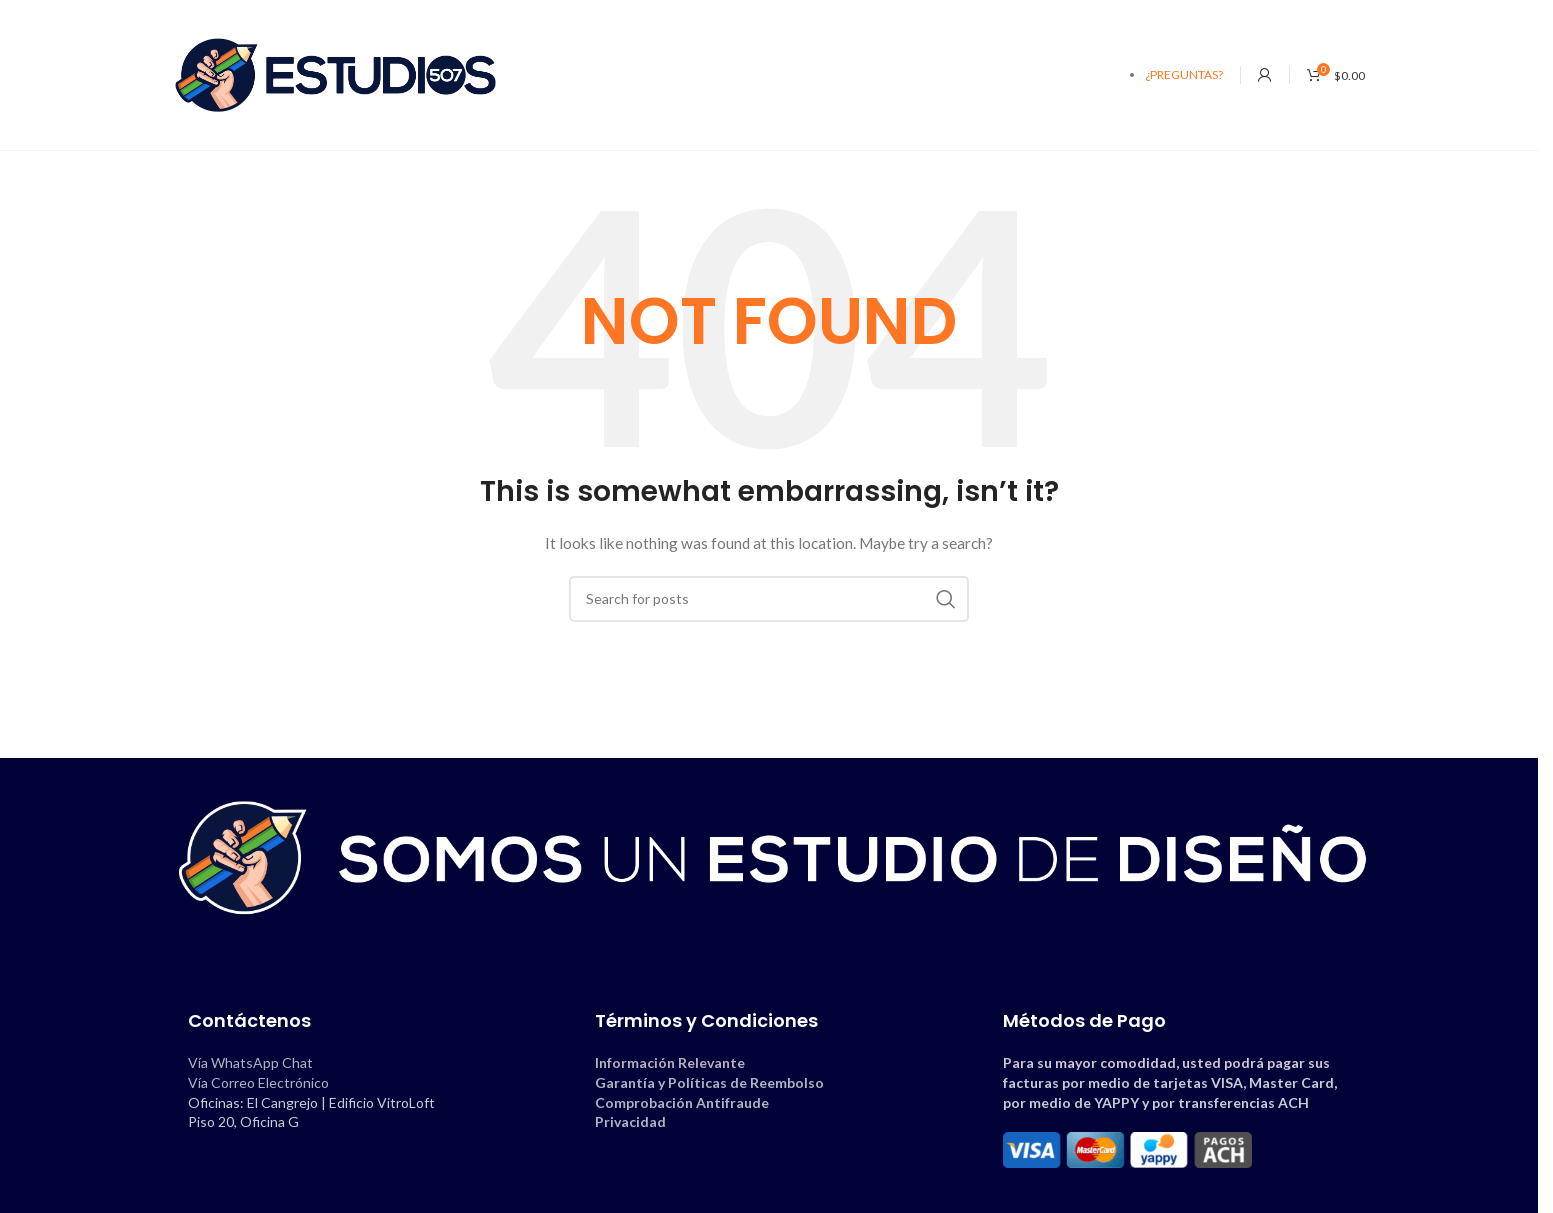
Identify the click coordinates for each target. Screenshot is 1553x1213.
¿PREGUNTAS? (1184, 74)
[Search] (769, 599)
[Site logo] (335, 73)
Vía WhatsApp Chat (250, 1062)
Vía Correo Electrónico (258, 1082)
